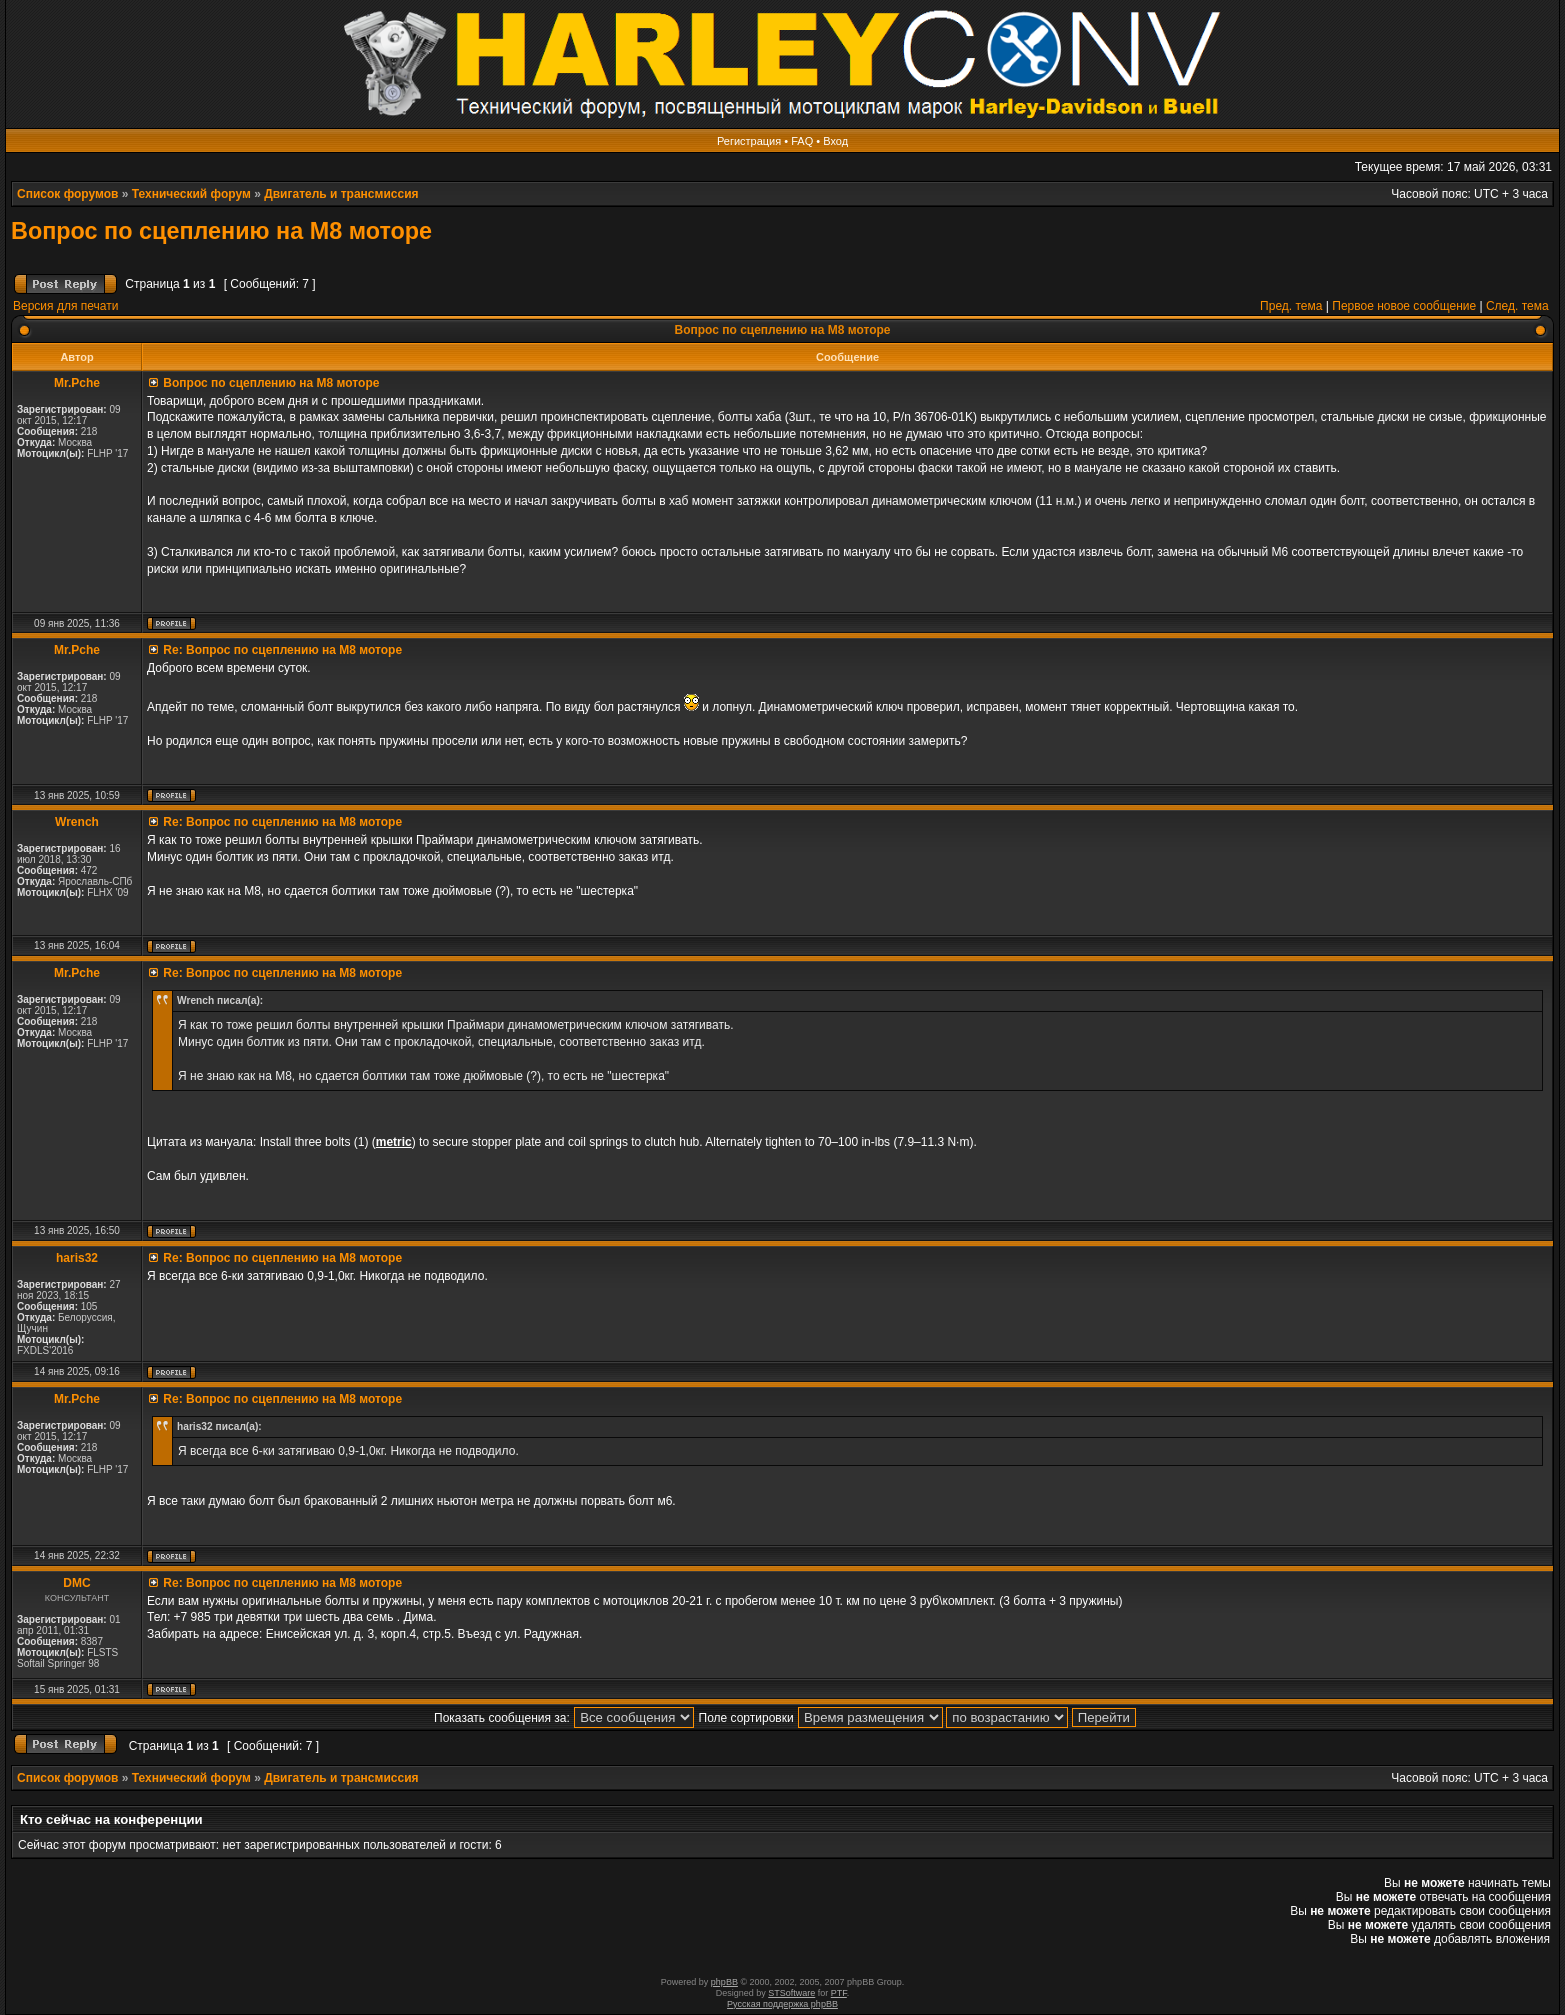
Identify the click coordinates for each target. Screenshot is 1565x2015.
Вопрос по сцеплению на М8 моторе (221, 231)
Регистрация (749, 141)
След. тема (1517, 306)
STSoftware (791, 1993)
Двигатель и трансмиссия (341, 194)
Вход (835, 141)
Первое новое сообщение (1404, 306)
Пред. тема (1291, 306)
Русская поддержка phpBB (782, 2004)
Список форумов (67, 194)
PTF (839, 1993)
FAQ (802, 141)
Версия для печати (65, 306)
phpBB (724, 1982)
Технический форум (191, 194)
